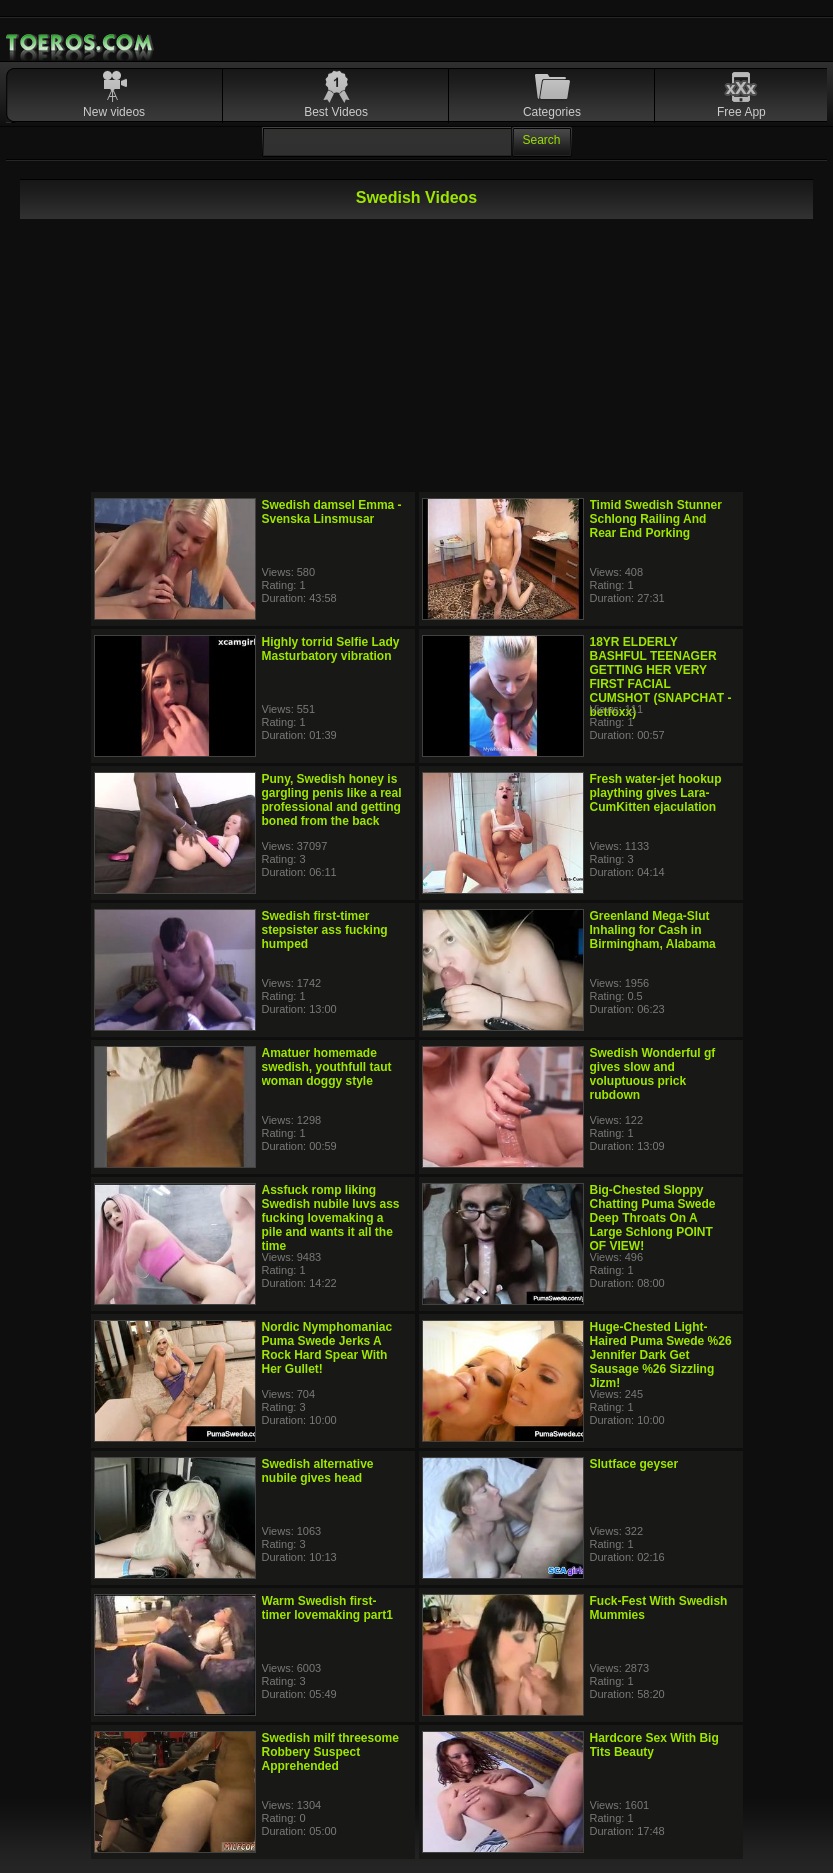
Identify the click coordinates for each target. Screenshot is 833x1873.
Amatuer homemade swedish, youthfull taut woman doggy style (327, 1067)
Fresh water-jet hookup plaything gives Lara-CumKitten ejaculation (656, 793)
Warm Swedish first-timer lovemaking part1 (327, 1608)
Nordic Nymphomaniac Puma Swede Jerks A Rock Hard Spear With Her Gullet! (327, 1348)
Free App (741, 112)
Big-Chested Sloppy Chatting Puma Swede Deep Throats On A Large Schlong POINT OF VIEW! (653, 1218)
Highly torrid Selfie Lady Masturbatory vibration (331, 649)
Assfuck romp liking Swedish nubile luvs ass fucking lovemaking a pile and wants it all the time (331, 1218)
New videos (114, 112)
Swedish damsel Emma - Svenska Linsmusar (332, 512)
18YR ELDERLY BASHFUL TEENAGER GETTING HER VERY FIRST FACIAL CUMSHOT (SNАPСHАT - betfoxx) (661, 677)
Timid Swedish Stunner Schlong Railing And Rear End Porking (656, 519)
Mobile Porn (81, 43)
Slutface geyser (634, 1464)
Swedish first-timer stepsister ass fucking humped (325, 930)
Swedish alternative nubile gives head (318, 1471)
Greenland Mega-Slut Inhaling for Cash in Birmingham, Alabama (653, 930)
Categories (552, 112)
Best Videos (336, 112)
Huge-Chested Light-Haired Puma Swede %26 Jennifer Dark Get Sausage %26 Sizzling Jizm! (661, 1355)
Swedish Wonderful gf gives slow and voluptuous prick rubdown (653, 1074)
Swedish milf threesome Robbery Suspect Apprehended (330, 1752)
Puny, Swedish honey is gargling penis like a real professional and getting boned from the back (332, 800)
